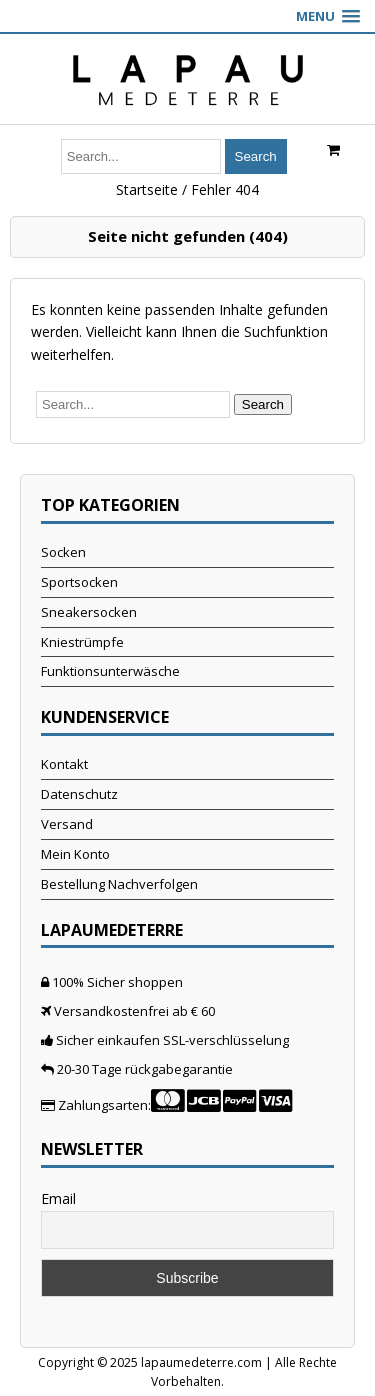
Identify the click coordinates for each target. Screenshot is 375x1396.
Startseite (147, 189)
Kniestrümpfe (82, 642)
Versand (67, 824)
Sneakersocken (89, 612)
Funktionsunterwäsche (110, 671)
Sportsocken (79, 582)
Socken (63, 552)
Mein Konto (75, 854)
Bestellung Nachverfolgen (119, 884)
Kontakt (64, 764)
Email (58, 1198)
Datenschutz (79, 794)
